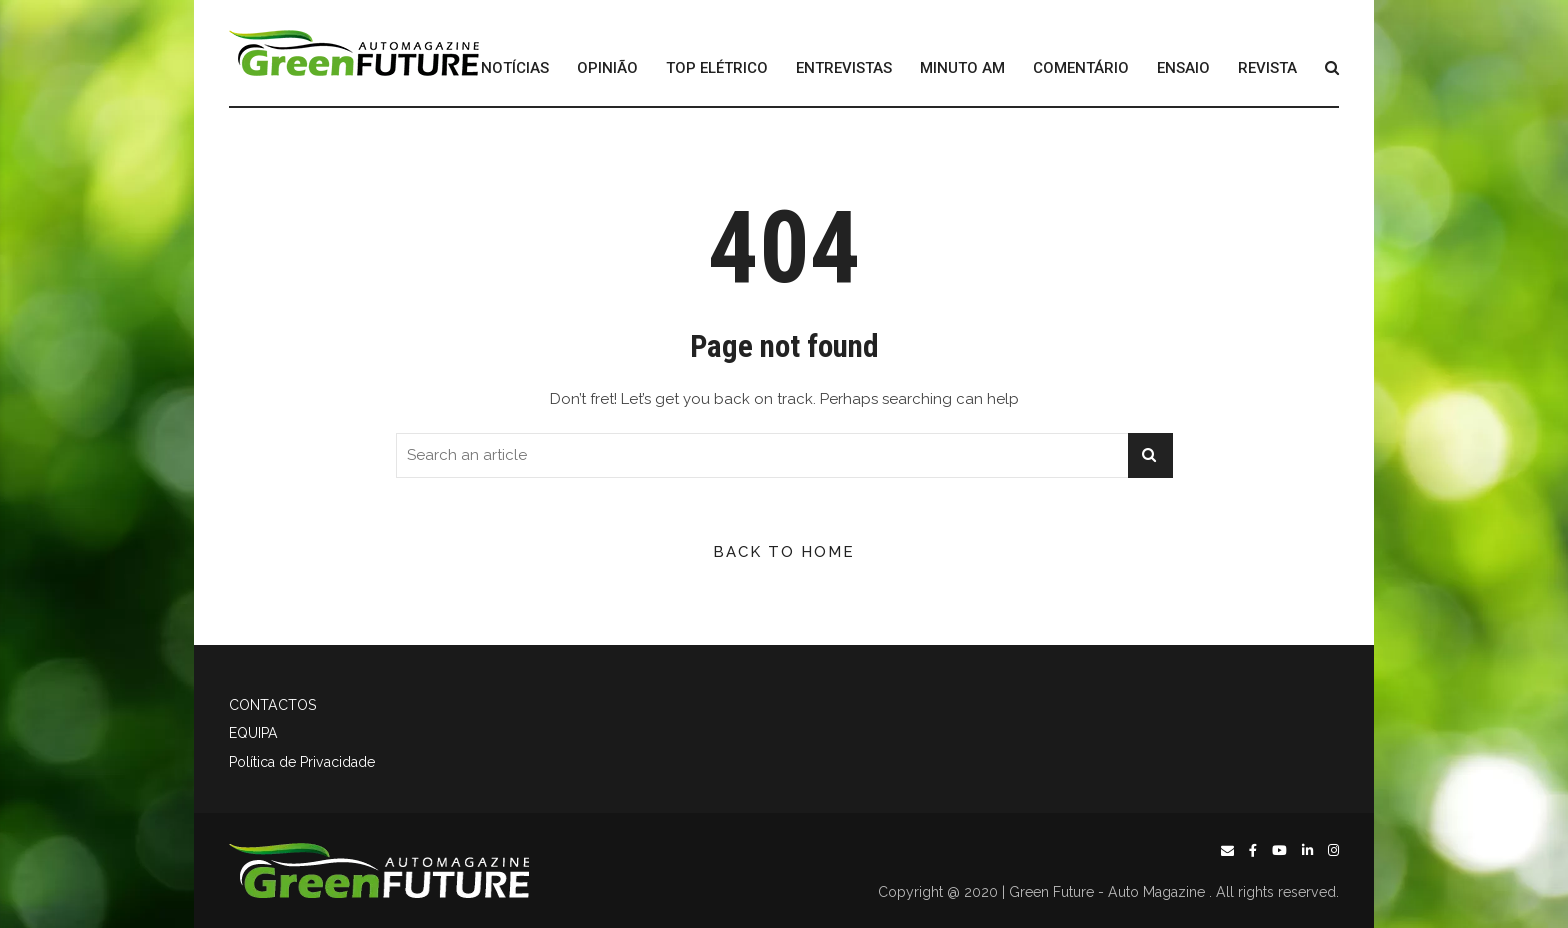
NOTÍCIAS (515, 68)
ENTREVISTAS (844, 68)
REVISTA (1267, 68)
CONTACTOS (272, 705)
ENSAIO (1183, 68)
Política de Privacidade (302, 762)
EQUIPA (253, 733)
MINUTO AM (962, 68)
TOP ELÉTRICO (717, 68)
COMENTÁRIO (1081, 68)
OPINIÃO (607, 68)
